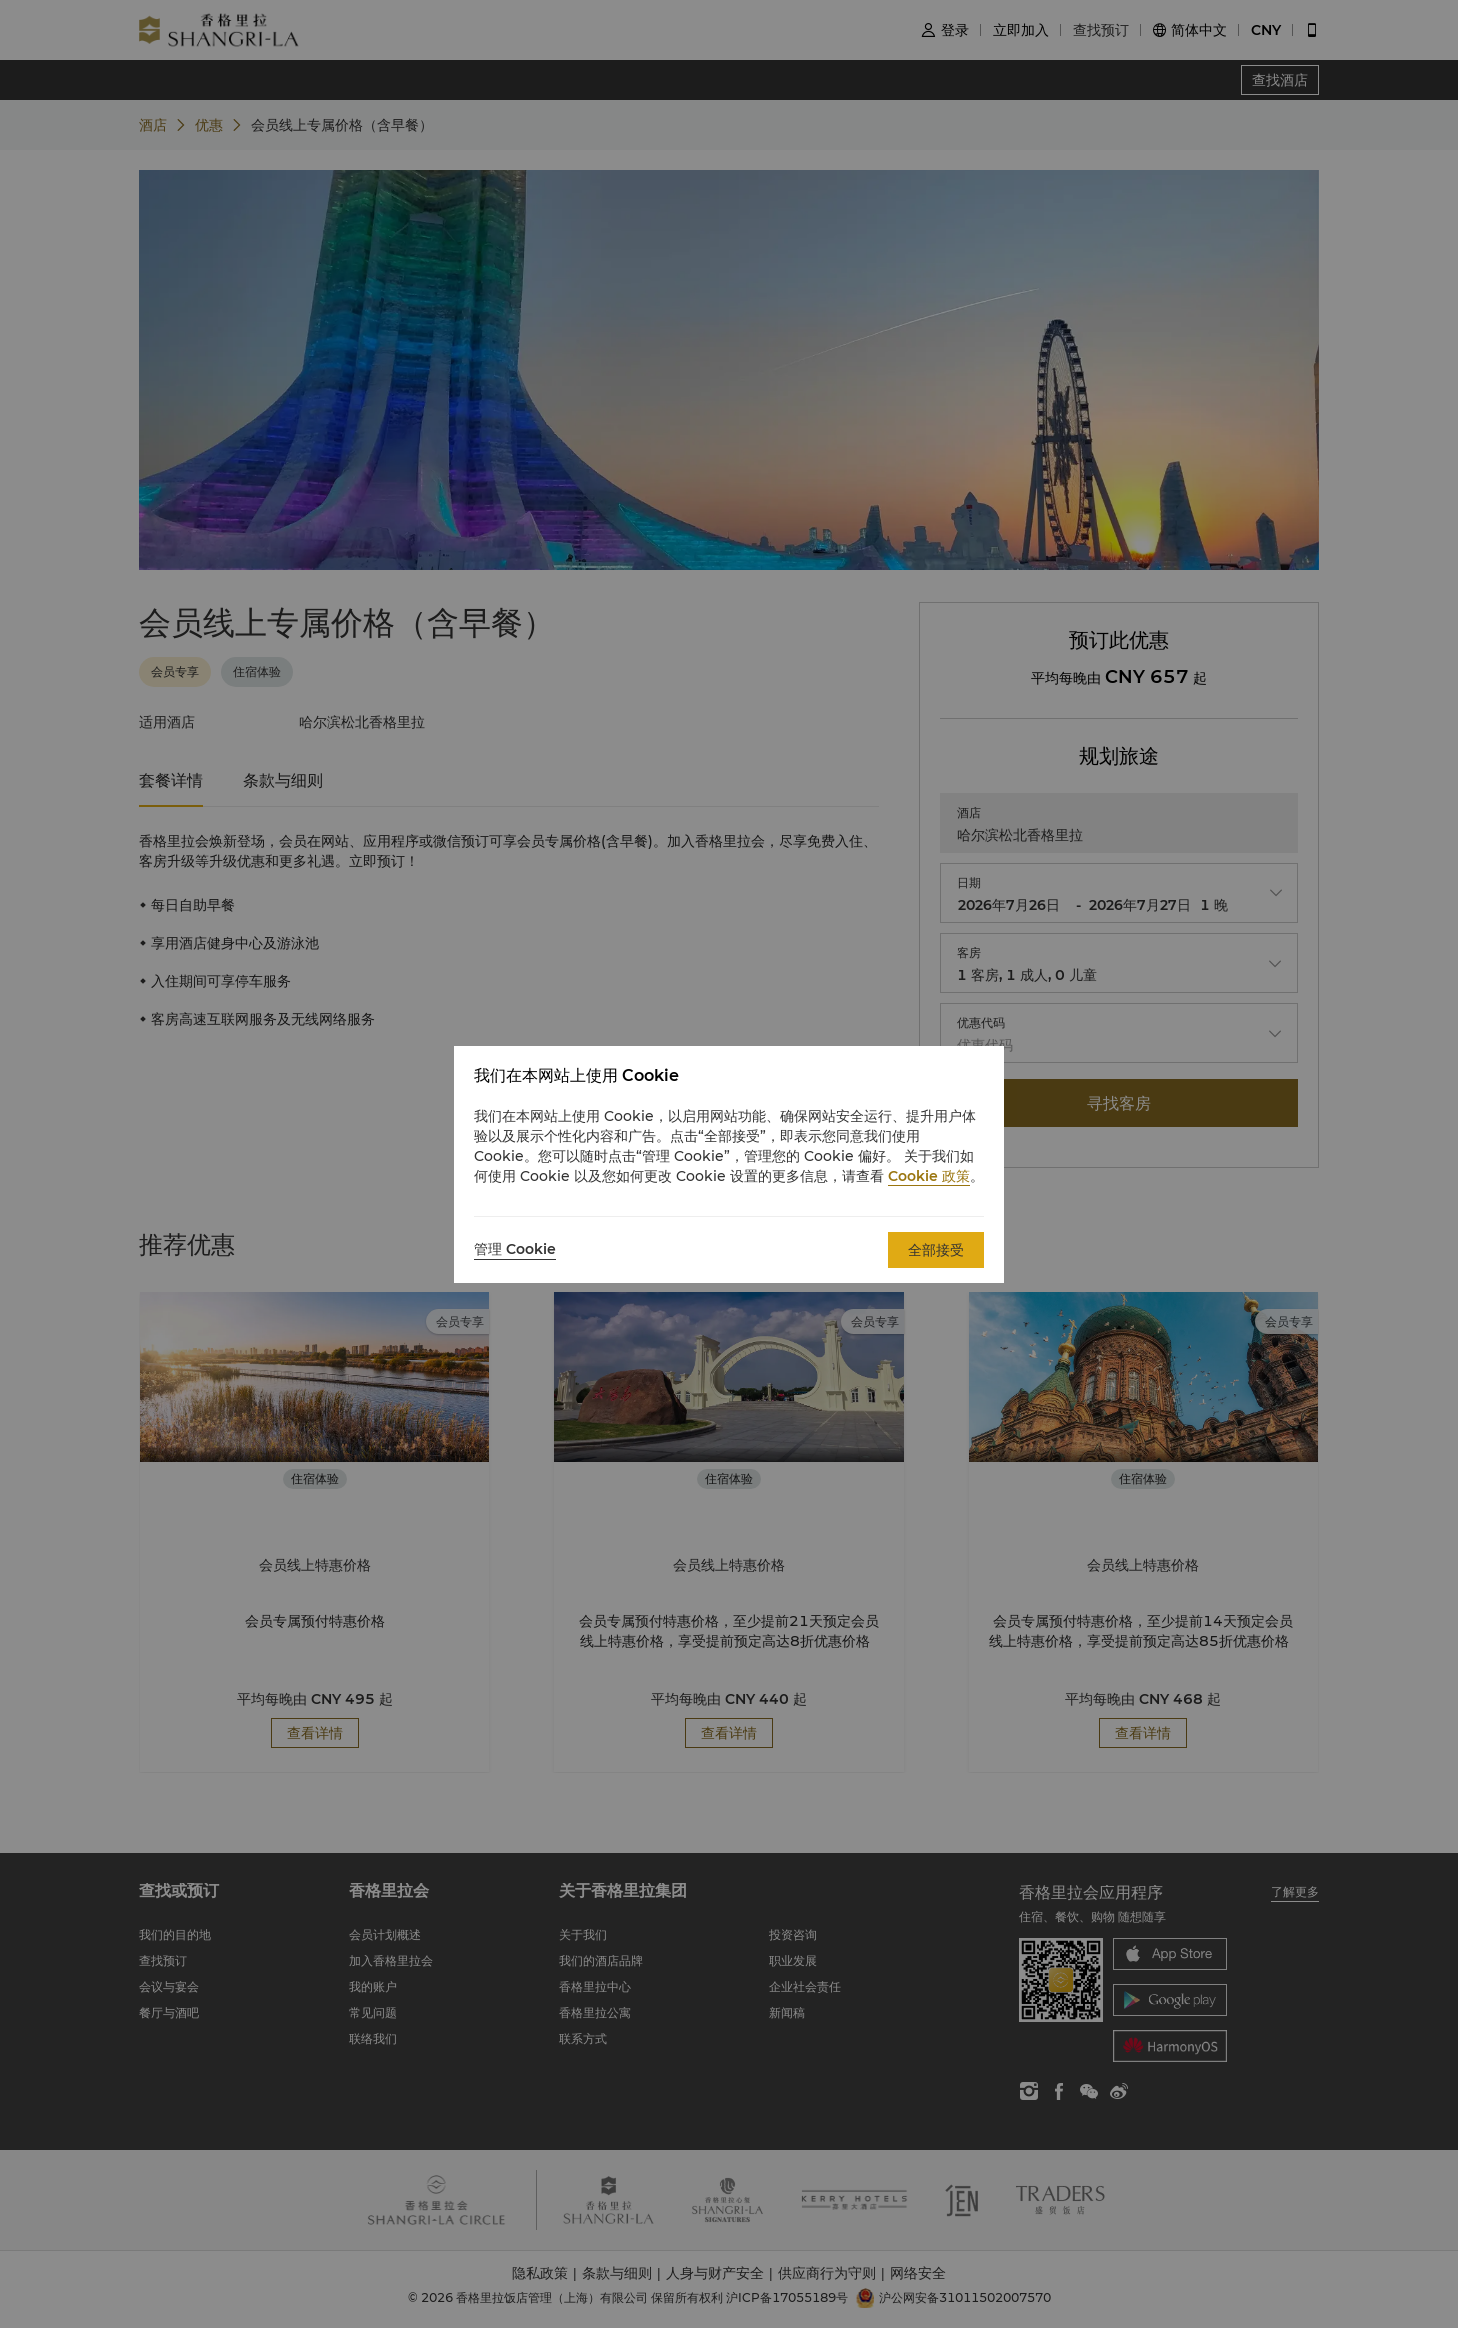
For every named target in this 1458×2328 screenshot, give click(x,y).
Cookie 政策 (929, 1176)
